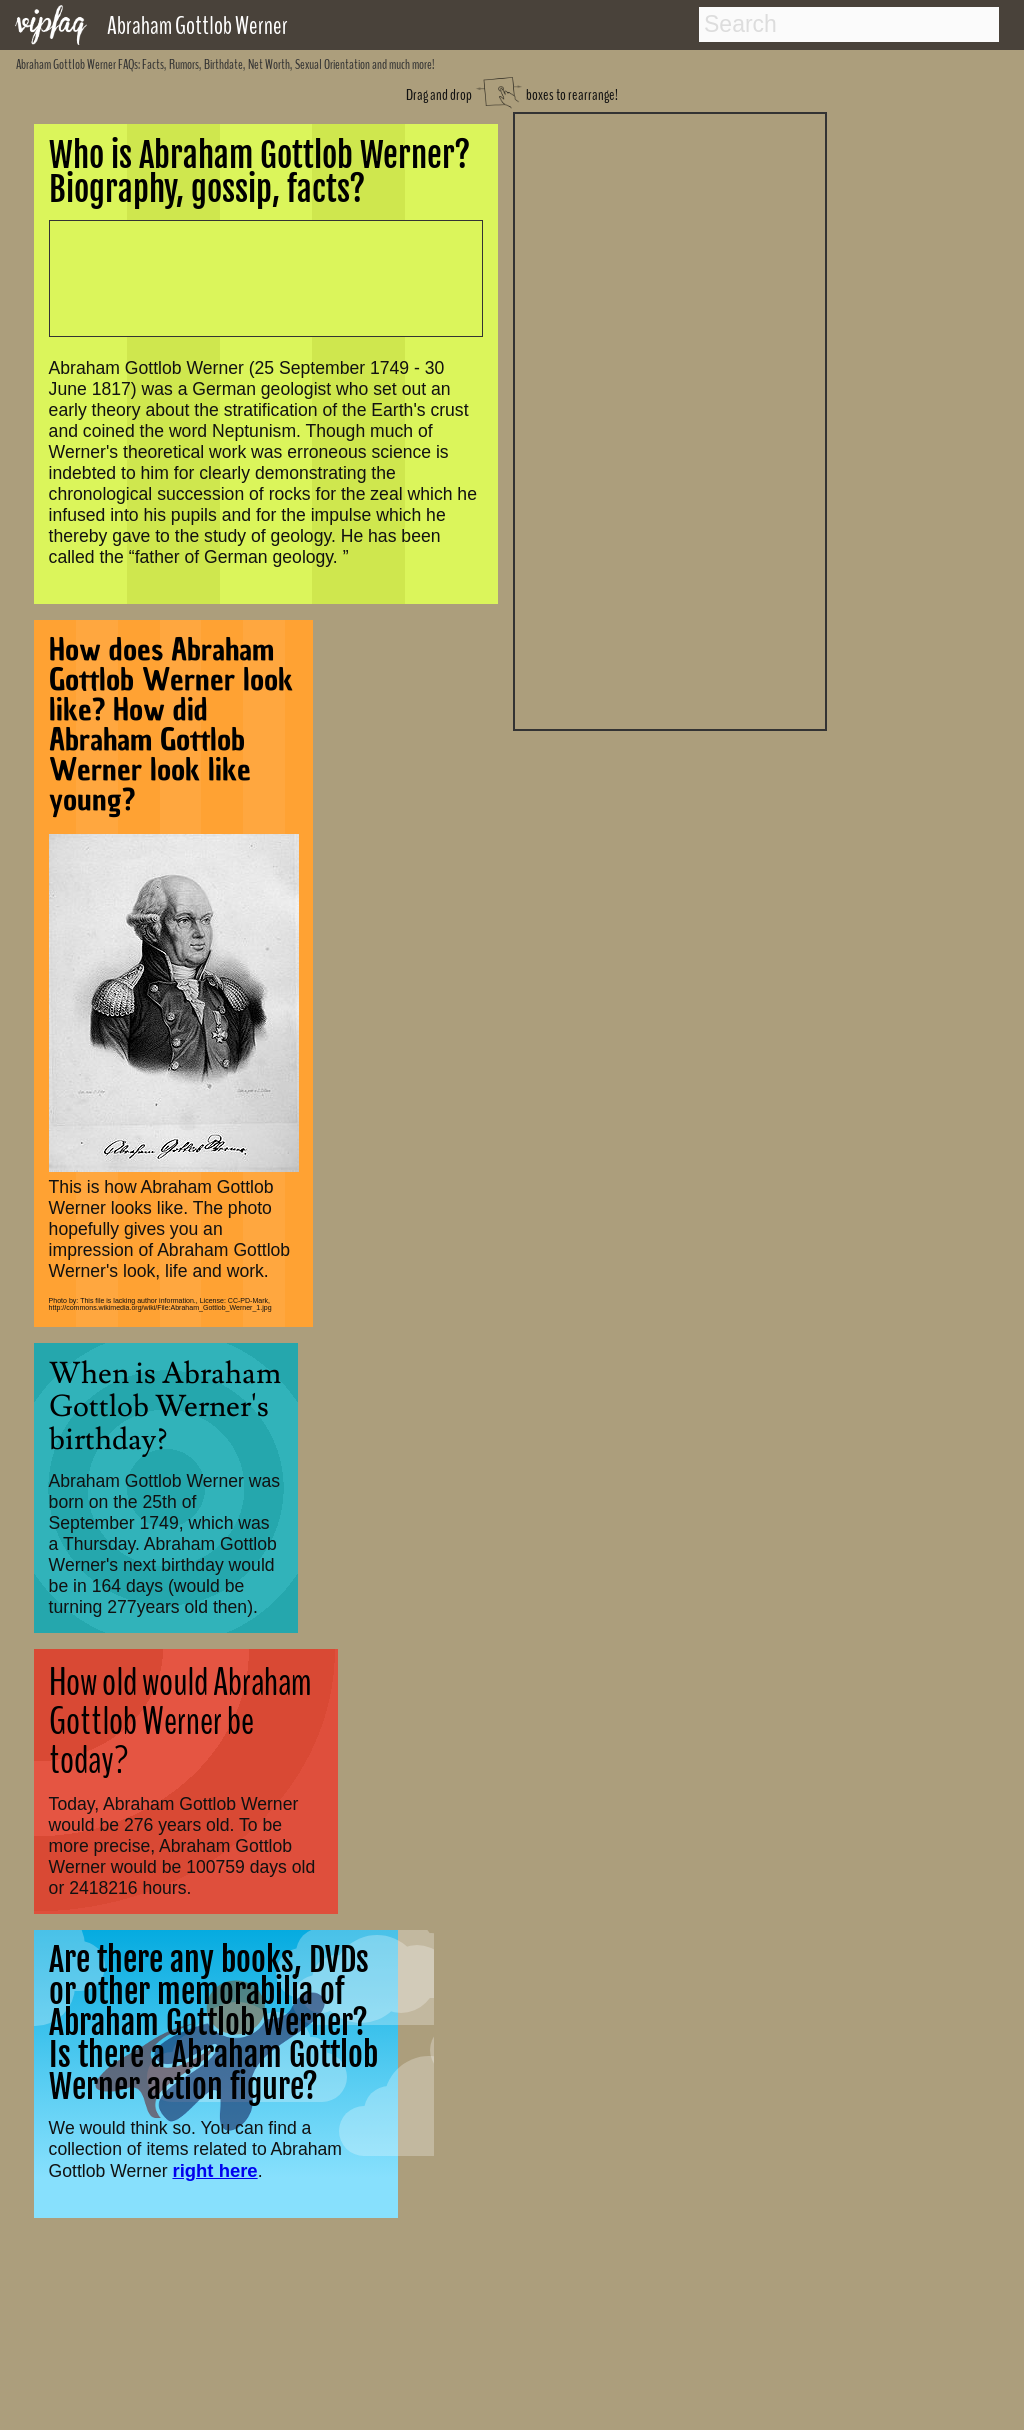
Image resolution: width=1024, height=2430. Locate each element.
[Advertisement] (670, 419)
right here (214, 2170)
